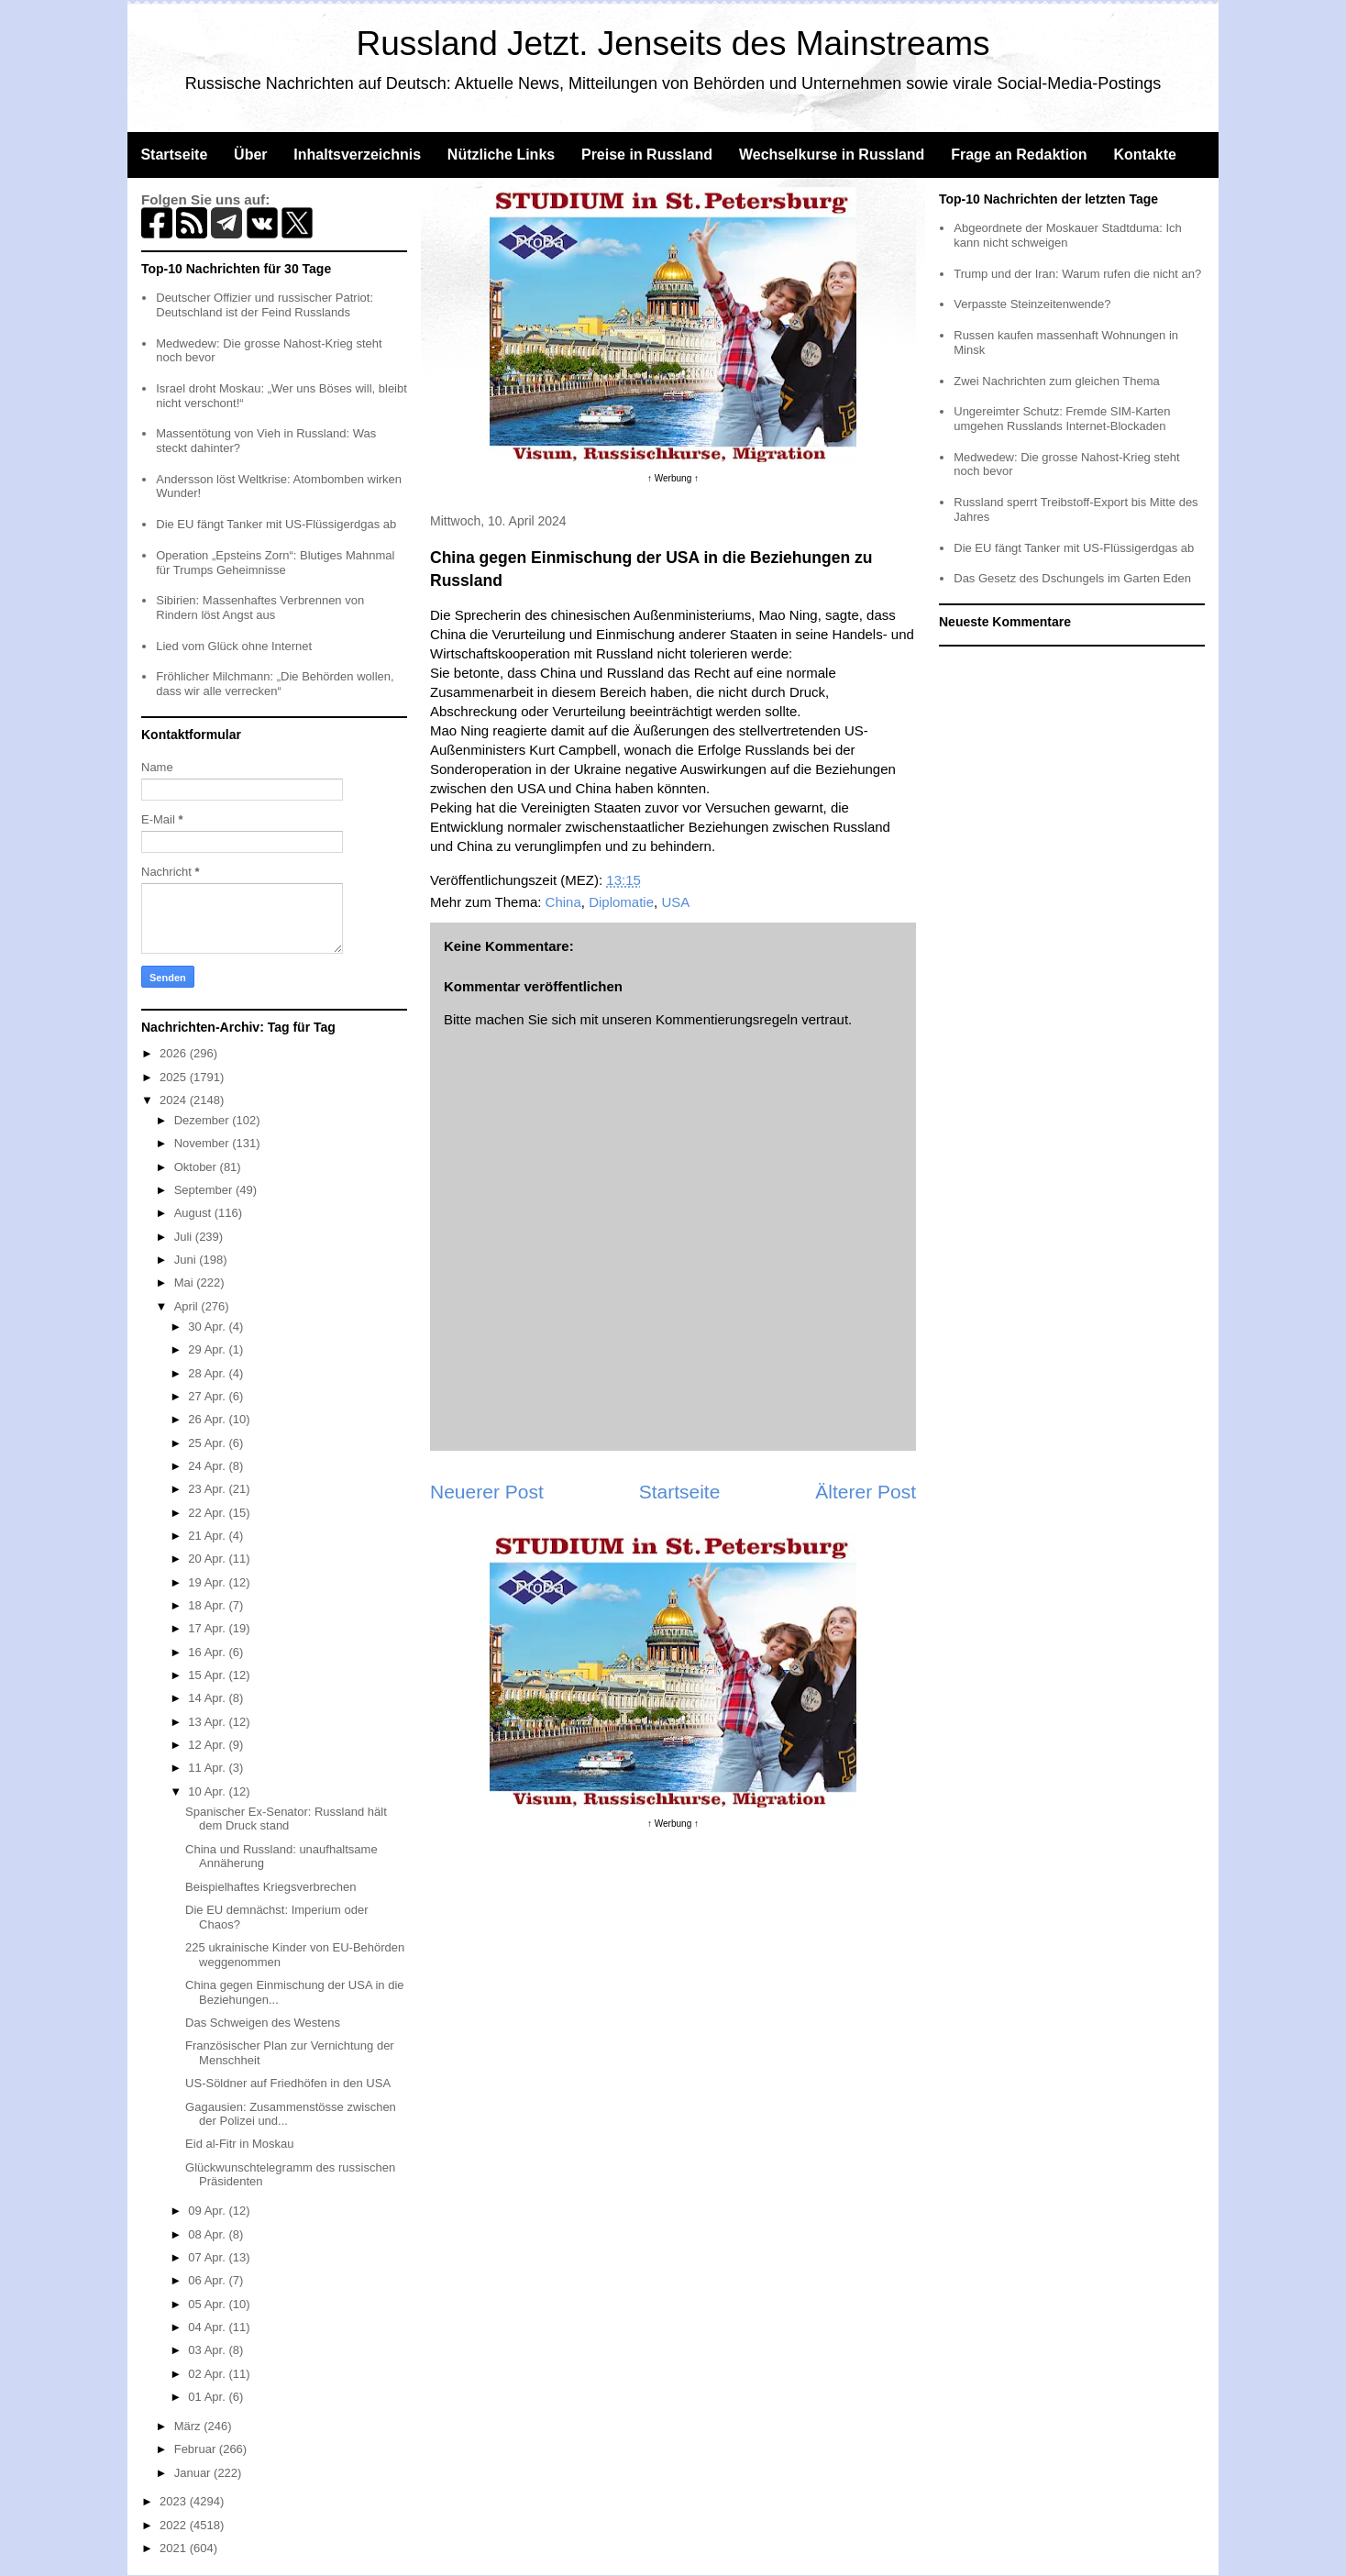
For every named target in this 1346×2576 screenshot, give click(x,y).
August (194, 1213)
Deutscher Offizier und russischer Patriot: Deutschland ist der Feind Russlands (264, 305)
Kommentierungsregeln (727, 1019)
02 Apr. (208, 2374)
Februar (196, 2449)
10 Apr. (208, 1791)
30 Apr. (208, 1326)
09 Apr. (208, 2210)
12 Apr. (208, 1745)
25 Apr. (208, 1443)
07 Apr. (208, 2257)
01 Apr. (208, 2397)
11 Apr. (208, 1767)
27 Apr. (208, 1396)
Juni (186, 1259)
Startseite (173, 154)
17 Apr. (208, 1628)
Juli (184, 1237)
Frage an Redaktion (1019, 154)
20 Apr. (208, 1558)
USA (675, 902)
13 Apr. (208, 1722)
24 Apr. (208, 1466)
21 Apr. (208, 1535)
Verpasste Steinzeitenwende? (1032, 304)
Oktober (197, 1167)
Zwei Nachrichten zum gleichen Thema (1056, 381)
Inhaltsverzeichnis (357, 154)
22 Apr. (208, 1513)
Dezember (203, 1120)
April (188, 1306)
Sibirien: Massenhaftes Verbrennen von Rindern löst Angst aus (260, 607)
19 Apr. (208, 1582)
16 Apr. (208, 1652)
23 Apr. (208, 1489)
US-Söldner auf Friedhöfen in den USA (288, 2083)
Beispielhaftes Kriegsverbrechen (270, 1887)
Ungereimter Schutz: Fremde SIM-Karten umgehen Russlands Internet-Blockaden (1062, 418)
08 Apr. (208, 2234)
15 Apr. (208, 1675)
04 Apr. (208, 2327)
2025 (175, 1077)
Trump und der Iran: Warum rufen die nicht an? (1077, 274)
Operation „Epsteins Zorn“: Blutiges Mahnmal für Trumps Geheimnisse (275, 562)
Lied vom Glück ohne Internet (234, 646)
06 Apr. (208, 2280)
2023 (175, 2501)
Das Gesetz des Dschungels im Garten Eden (1072, 578)
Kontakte (1144, 154)
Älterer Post (865, 1491)
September (205, 1190)
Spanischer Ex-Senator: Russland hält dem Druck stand (286, 1819)
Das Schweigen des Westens (262, 2022)
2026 (175, 1053)
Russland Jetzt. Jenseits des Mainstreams (673, 43)
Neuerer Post (487, 1491)
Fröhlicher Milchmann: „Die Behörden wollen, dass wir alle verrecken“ (274, 683)
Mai (185, 1282)
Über (250, 154)
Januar (194, 2473)
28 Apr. (208, 1373)
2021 (175, 2548)
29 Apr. (208, 1349)
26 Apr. (208, 1419)
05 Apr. (208, 2304)
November (203, 1143)
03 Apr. (208, 2350)
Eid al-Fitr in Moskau (239, 2143)
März (189, 2426)
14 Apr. (208, 1698)
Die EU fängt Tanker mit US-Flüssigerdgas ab (276, 524)
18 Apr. (208, 1605)
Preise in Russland (646, 154)
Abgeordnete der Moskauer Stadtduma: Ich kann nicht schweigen (1068, 235)
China (563, 902)
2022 (175, 2525)
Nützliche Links (501, 154)
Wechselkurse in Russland (831, 154)
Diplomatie (621, 902)
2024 (175, 1100)
